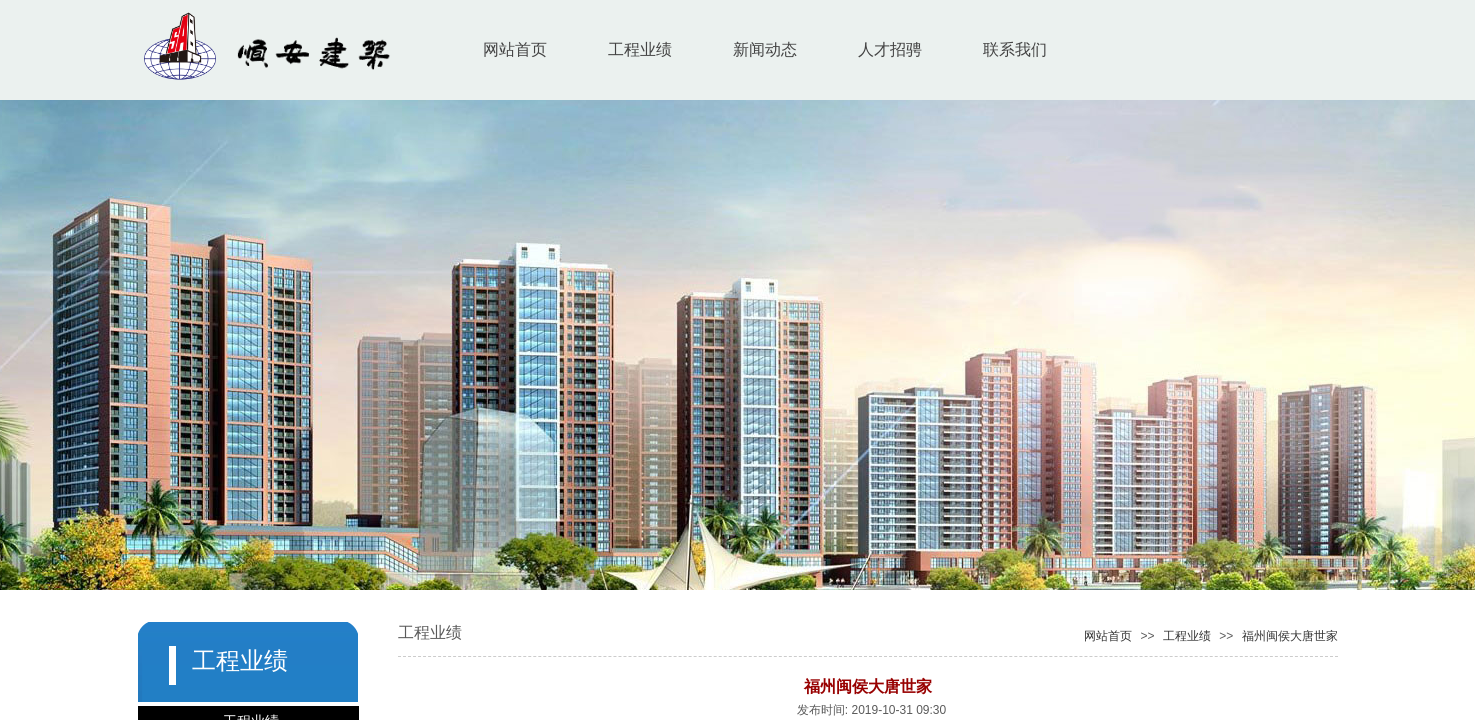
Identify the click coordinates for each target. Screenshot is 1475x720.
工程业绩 (640, 49)
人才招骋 (890, 49)
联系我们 (1015, 49)
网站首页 (515, 49)
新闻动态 (765, 49)
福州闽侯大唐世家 (1290, 636)
